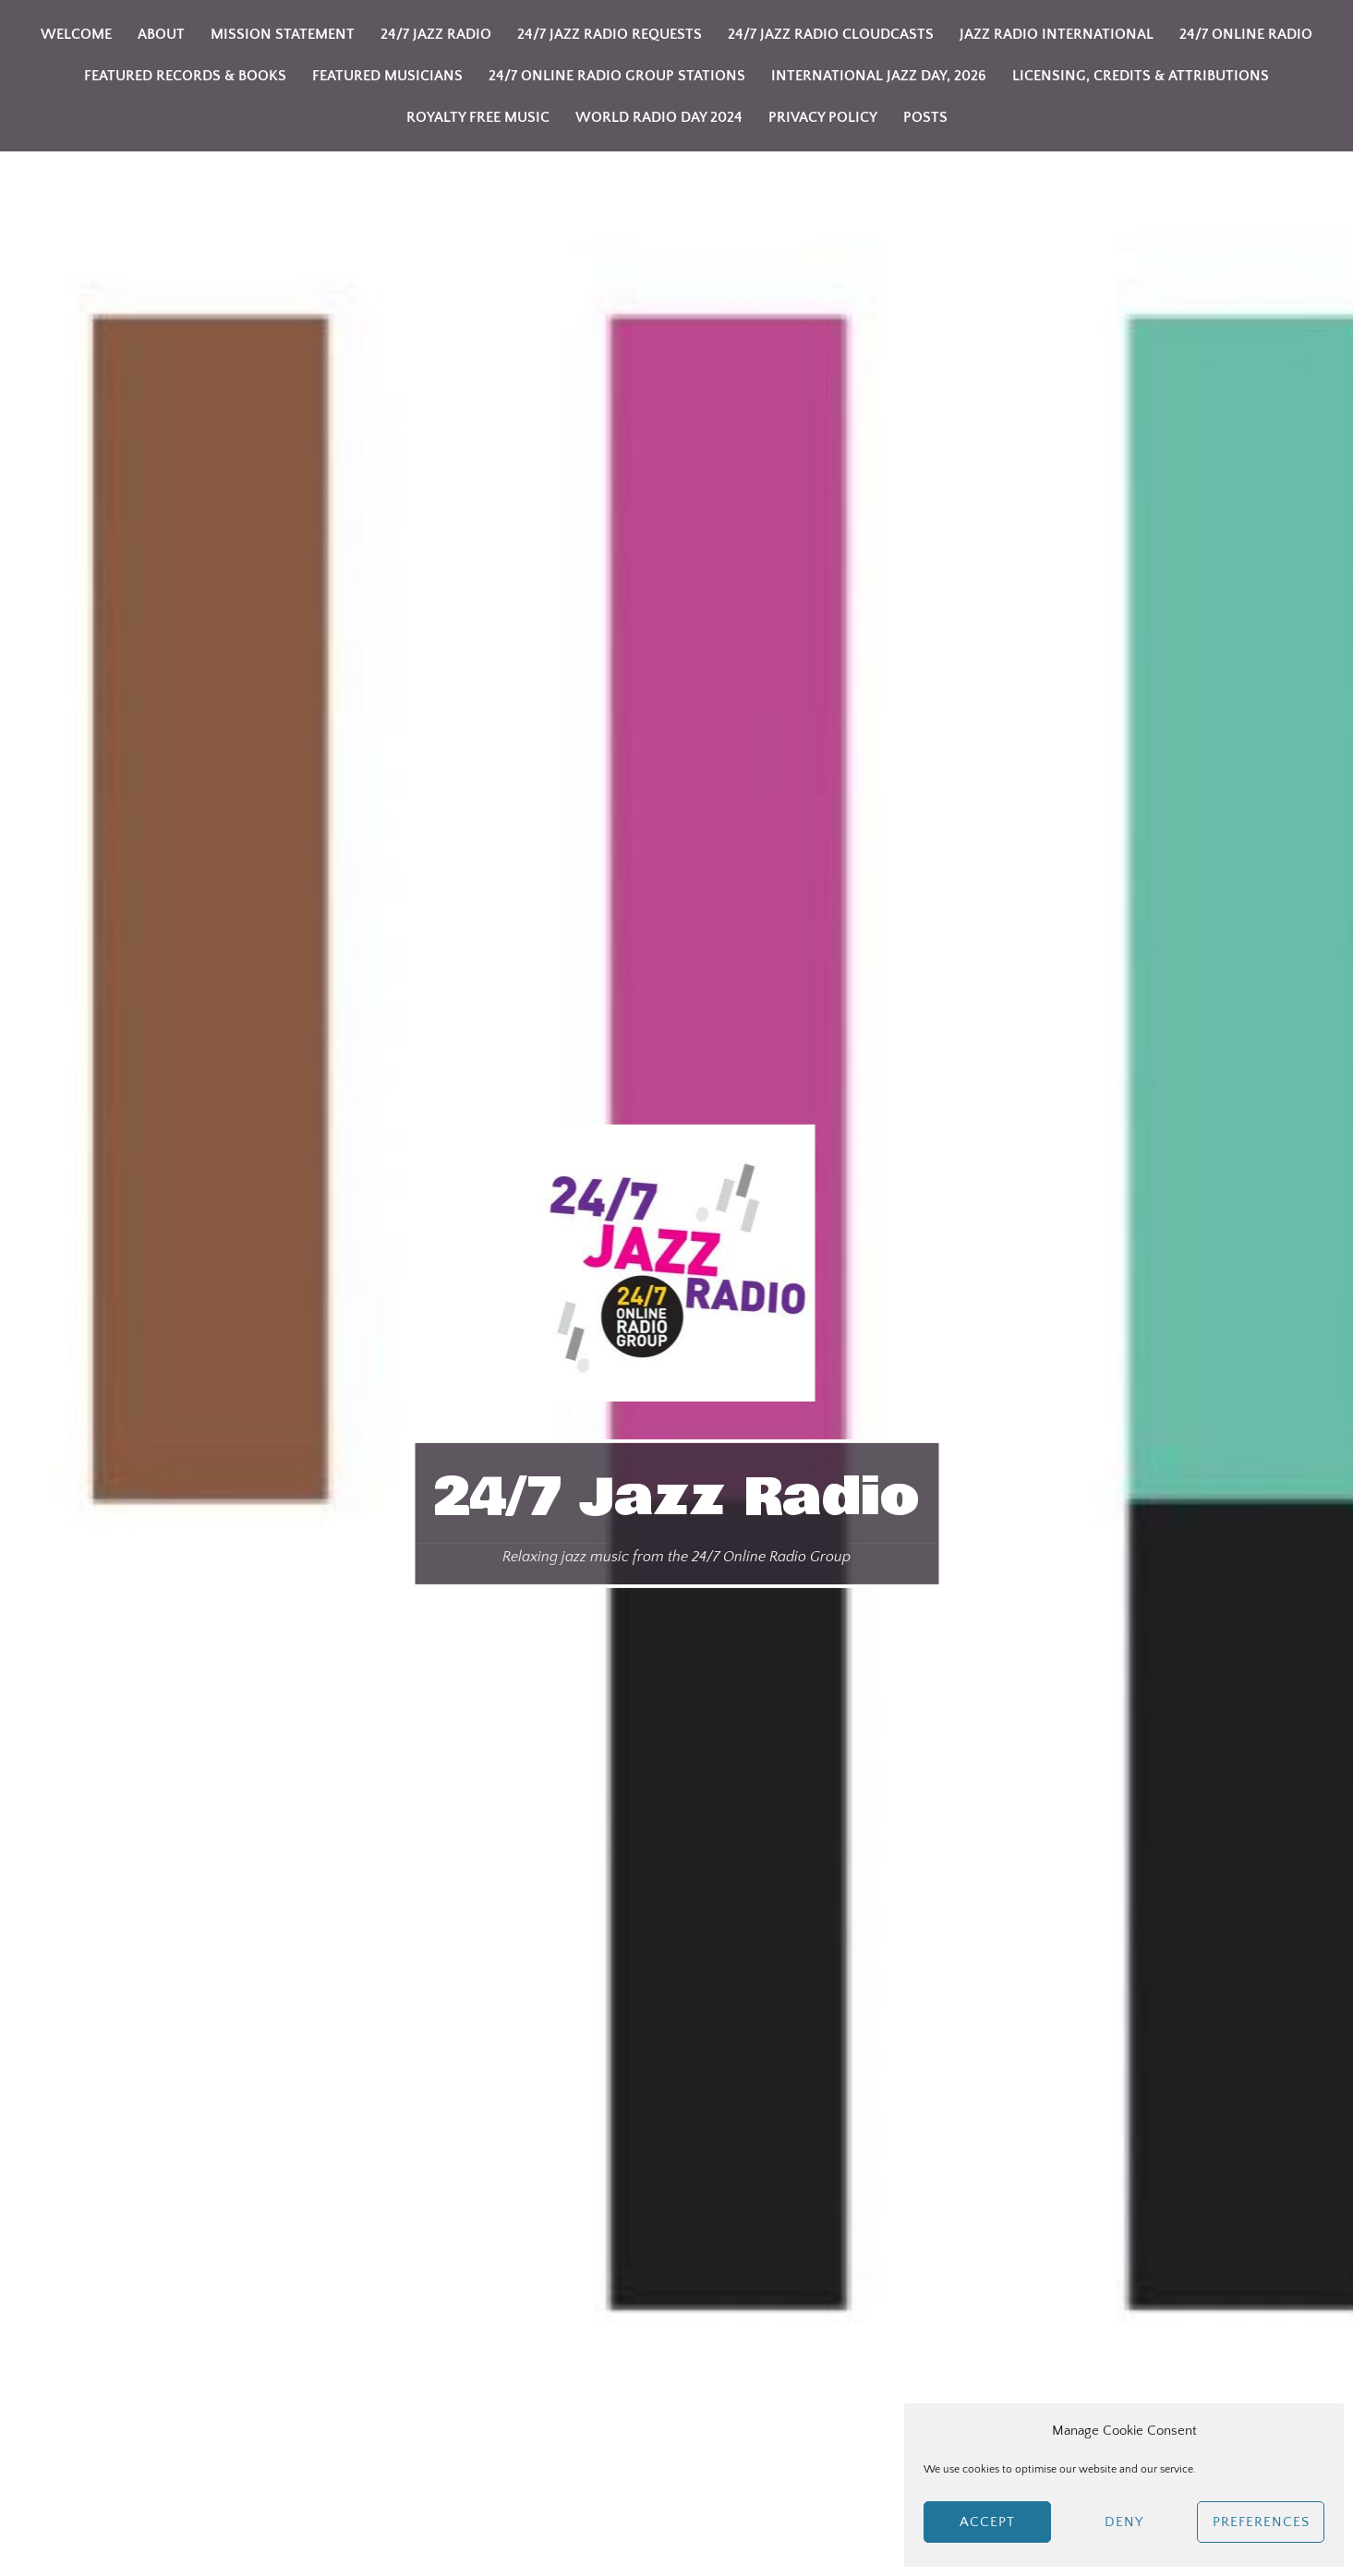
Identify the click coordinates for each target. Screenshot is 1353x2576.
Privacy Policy (822, 117)
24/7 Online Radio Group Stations (617, 75)
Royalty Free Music (478, 117)
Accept (987, 2522)
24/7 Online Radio (1245, 34)
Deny (1124, 2522)
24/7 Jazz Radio (676, 1497)
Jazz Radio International (1057, 34)
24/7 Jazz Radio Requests (609, 34)
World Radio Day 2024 (659, 117)
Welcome (76, 34)
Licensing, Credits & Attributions (1140, 75)
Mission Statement (283, 34)
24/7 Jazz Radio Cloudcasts (831, 34)
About (161, 34)
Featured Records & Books (185, 75)
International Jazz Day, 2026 (878, 75)
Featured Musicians (387, 75)
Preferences (1261, 2522)
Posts (925, 117)
